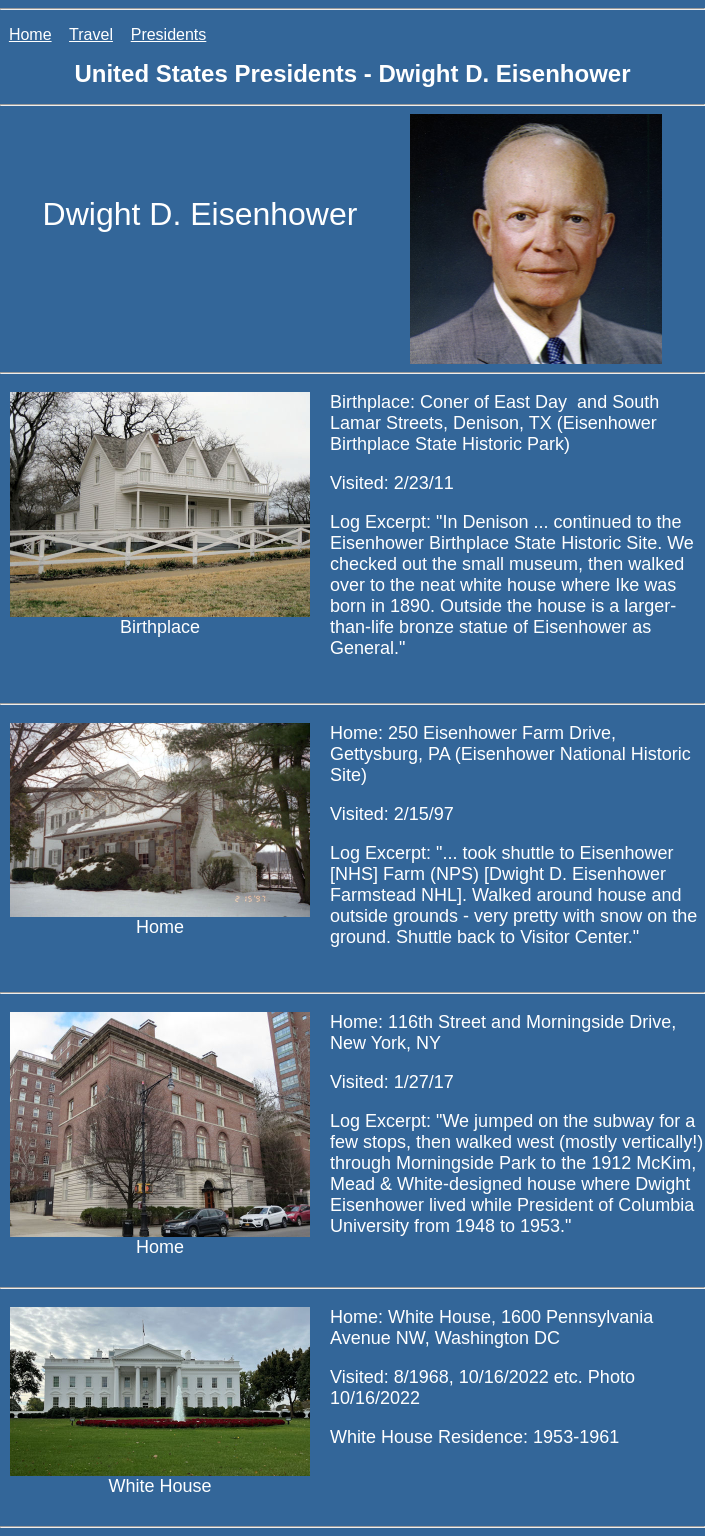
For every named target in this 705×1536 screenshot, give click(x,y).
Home (30, 34)
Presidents (169, 34)
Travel (91, 34)
